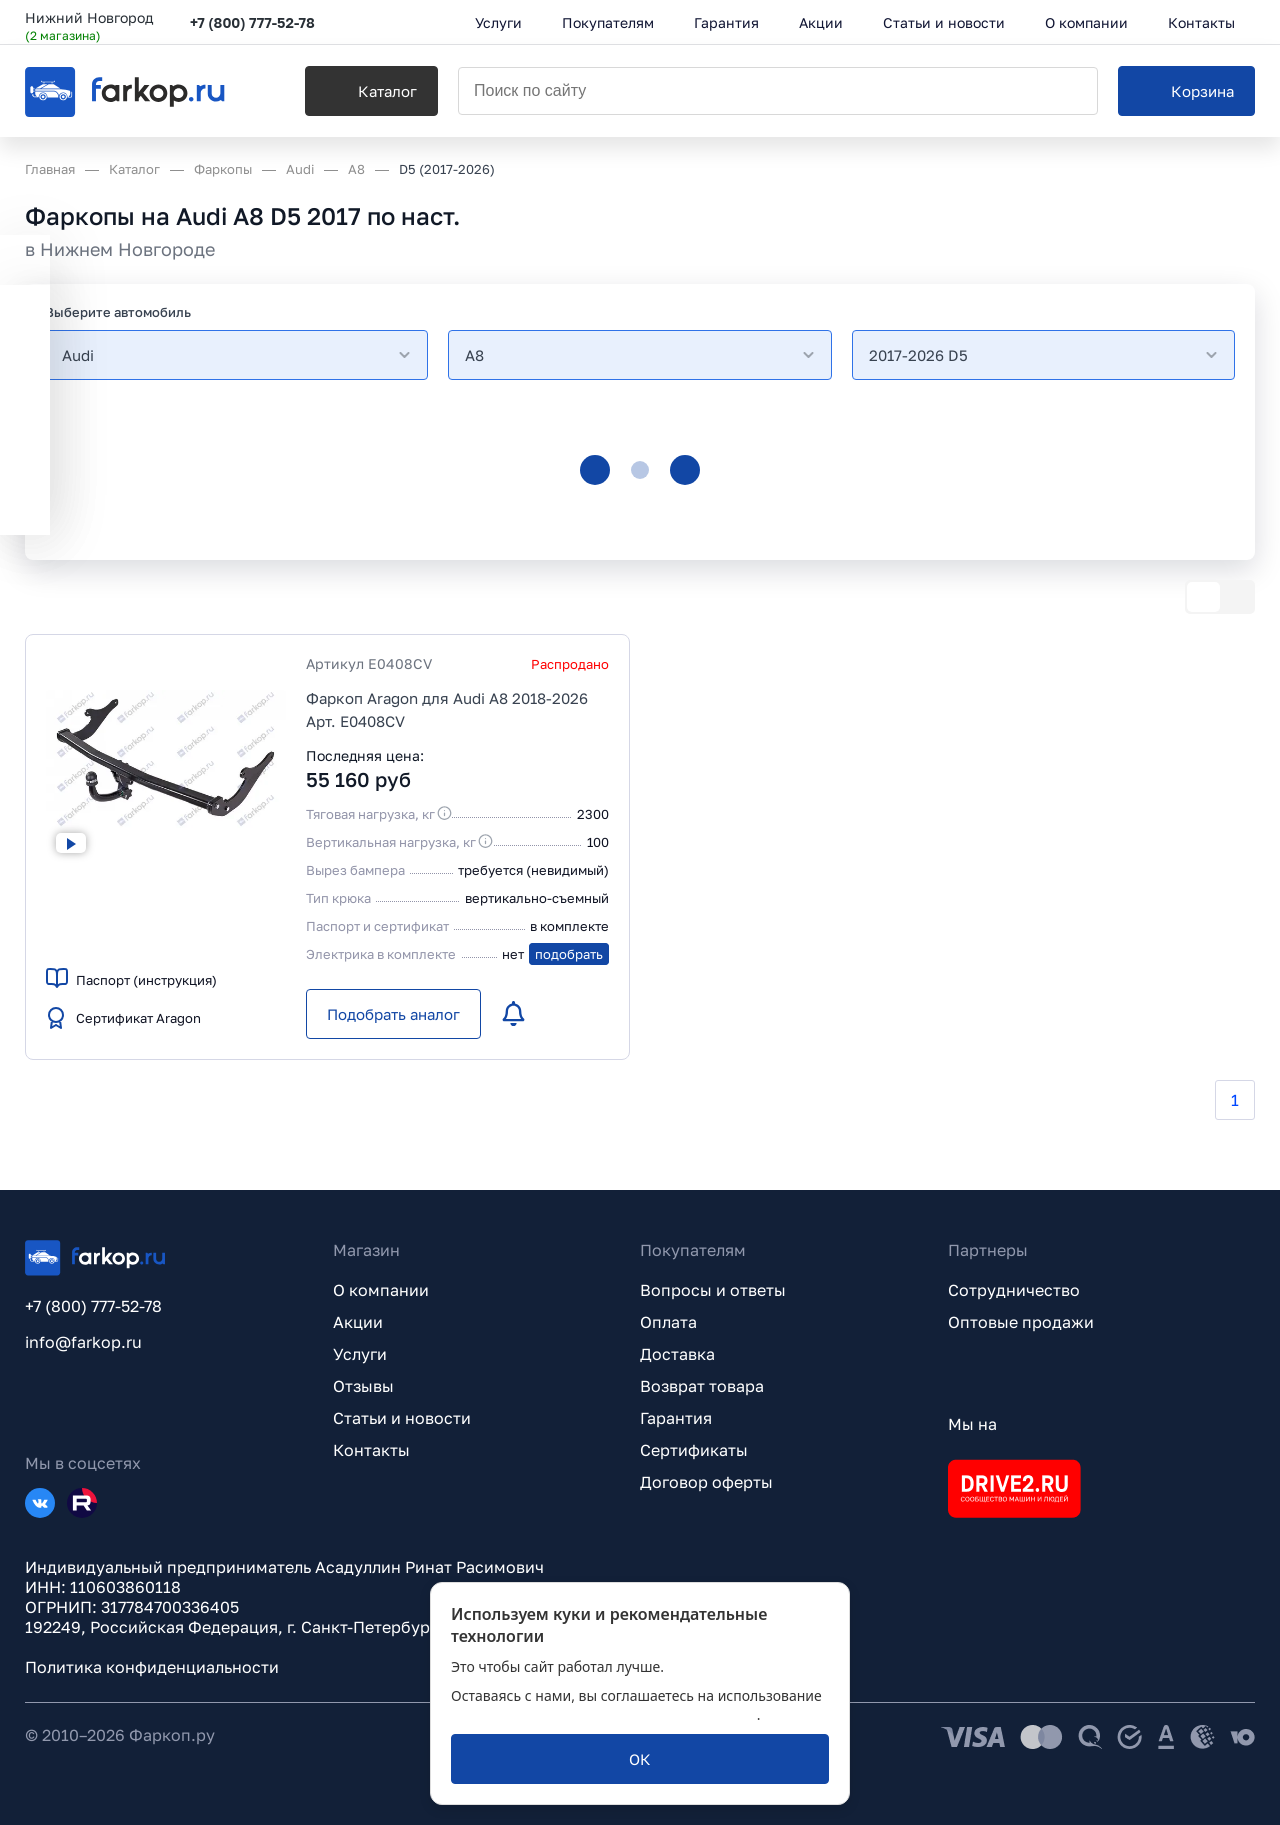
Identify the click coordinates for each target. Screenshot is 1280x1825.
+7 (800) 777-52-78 (252, 22)
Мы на (972, 1424)
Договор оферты (706, 1482)
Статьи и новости (402, 1418)
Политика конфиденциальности (152, 1667)
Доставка (677, 1354)
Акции (358, 1322)
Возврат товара (702, 1386)
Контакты (371, 1450)
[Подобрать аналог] (393, 1014)
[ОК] (640, 1759)
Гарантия (676, 1418)
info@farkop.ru (83, 1342)
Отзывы (363, 1386)
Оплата (668, 1322)
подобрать (569, 954)
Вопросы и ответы (713, 1290)
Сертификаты (694, 1450)
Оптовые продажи (1021, 1322)
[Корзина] (1186, 91)
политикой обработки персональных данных (604, 1714)
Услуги (360, 1354)
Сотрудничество (1014, 1290)
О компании (381, 1290)
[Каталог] (371, 91)
